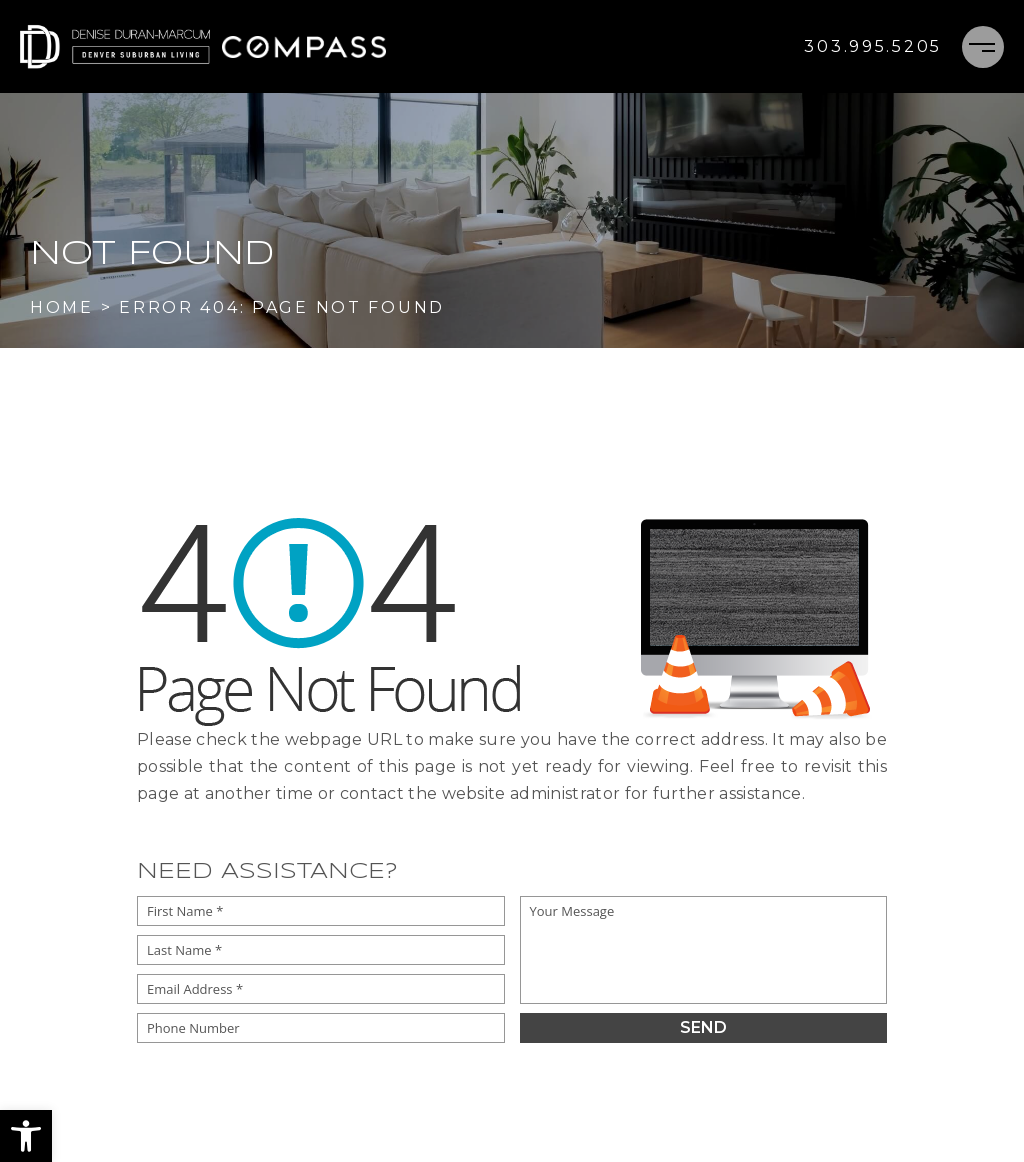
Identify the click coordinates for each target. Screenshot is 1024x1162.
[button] (26, 1136)
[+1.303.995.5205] (873, 47)
